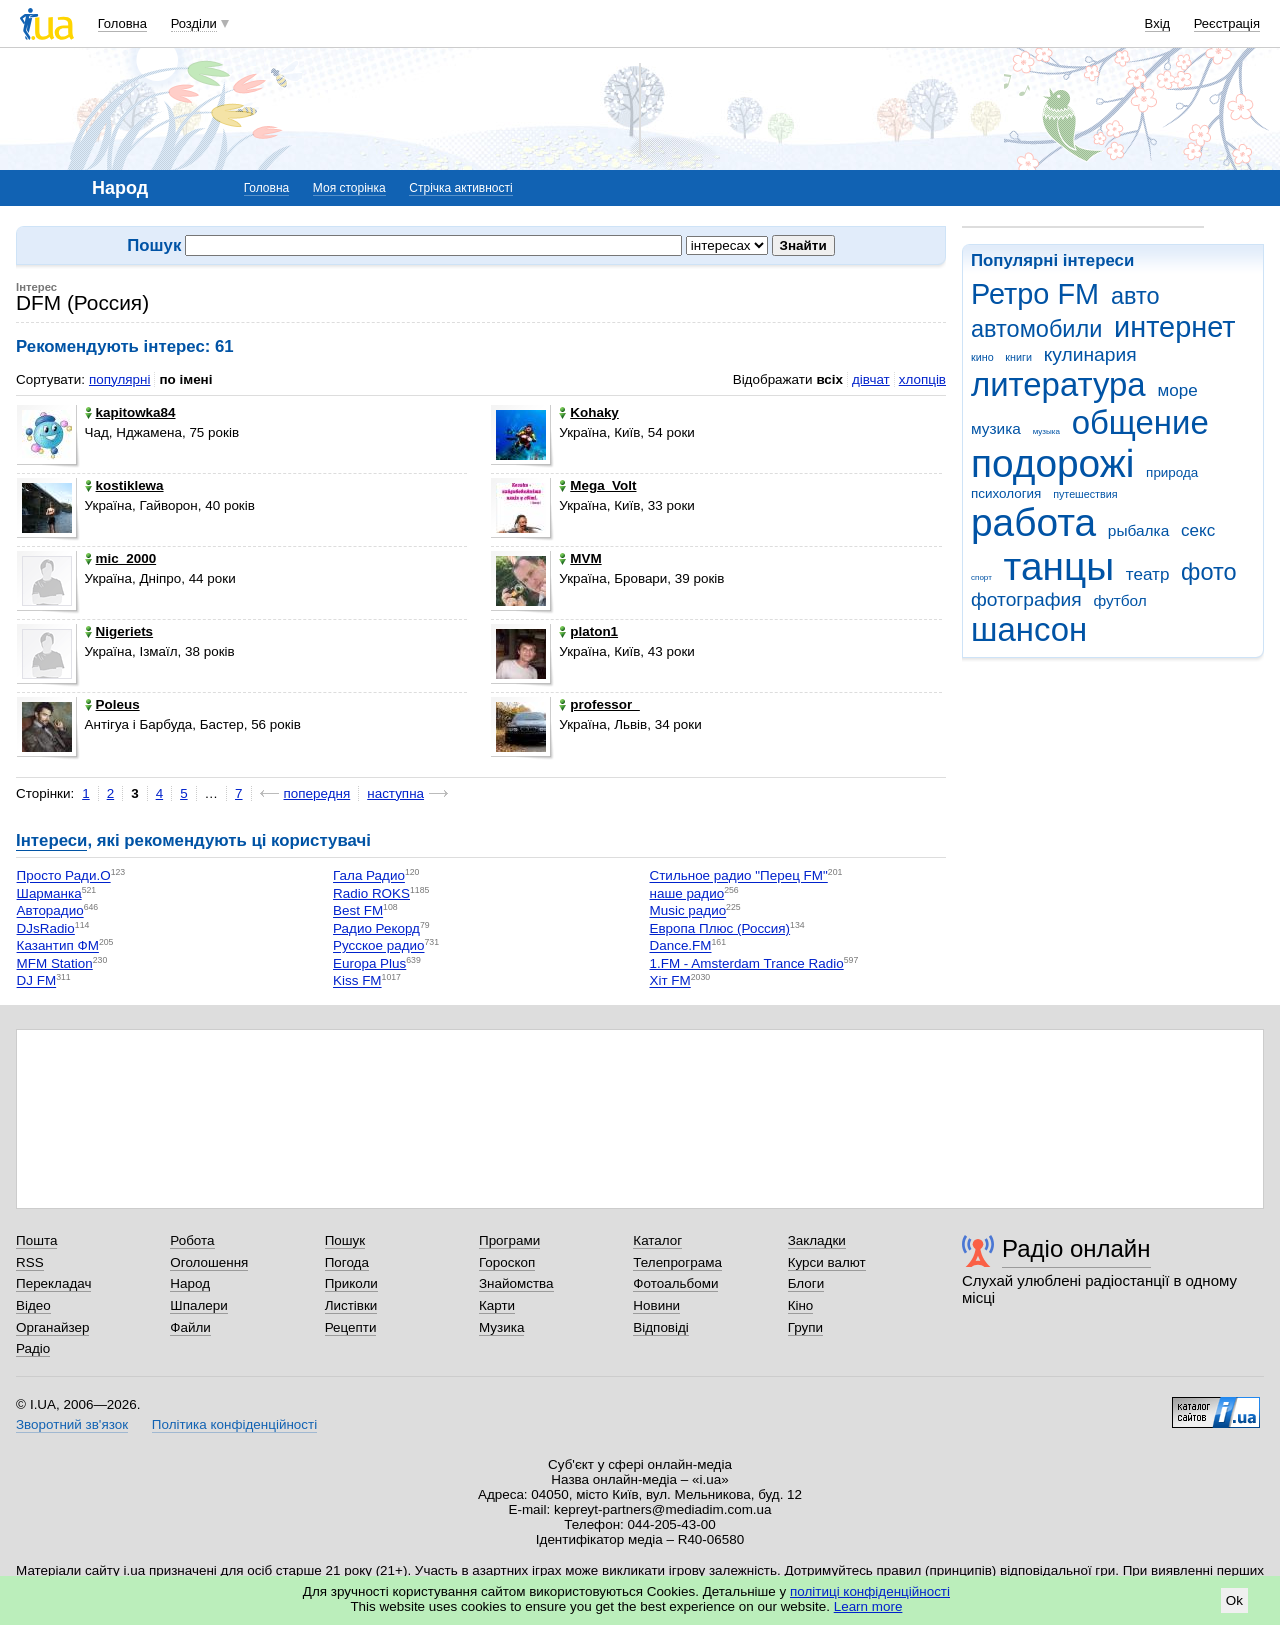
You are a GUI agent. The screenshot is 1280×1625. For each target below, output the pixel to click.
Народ (190, 1283)
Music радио (688, 911)
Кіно (801, 1305)
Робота (192, 1240)
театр (1148, 574)
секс (1198, 530)
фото (1209, 572)
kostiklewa (124, 485)
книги (1018, 357)
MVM (580, 558)
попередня (317, 793)
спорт (981, 577)
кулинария (1090, 354)
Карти (497, 1305)
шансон (1029, 629)
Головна (122, 23)
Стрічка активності (460, 188)
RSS (30, 1262)
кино (982, 357)
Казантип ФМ (58, 946)
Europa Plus (369, 963)
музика (996, 428)
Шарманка (49, 893)
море (1177, 390)
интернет (1174, 327)
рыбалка (1138, 530)
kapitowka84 (130, 412)
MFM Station (55, 963)
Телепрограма (677, 1262)
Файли (190, 1327)
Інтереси (51, 840)
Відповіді (661, 1327)
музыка (1046, 431)
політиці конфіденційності (870, 1591)
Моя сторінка (349, 188)
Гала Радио (369, 876)
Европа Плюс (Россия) (720, 928)
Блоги (806, 1283)
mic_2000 (121, 558)
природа (1172, 472)
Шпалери (198, 1305)
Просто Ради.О (64, 876)
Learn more (868, 1606)
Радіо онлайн (1076, 1248)
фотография (1026, 599)
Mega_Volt (597, 485)
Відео (33, 1305)
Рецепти (351, 1327)
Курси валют (827, 1262)
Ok (1234, 1600)
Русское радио (378, 946)
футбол (1119, 600)
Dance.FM (681, 946)
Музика (501, 1327)
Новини (656, 1305)
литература (1058, 384)
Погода (347, 1262)
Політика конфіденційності (234, 1424)
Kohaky (589, 412)
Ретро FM (1035, 294)
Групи (805, 1327)
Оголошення (209, 1262)
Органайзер (52, 1327)
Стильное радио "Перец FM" (739, 876)
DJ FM (37, 981)
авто (1135, 296)
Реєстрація (1227, 23)
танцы (1059, 566)
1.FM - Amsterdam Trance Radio (747, 963)
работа (1033, 522)
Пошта (36, 1240)
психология (1006, 493)
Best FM (358, 911)
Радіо (33, 1348)
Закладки (817, 1240)
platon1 (588, 631)
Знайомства (516, 1283)
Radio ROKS (371, 893)
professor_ (599, 704)
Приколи (351, 1283)
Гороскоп (507, 1262)
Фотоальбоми (675, 1283)
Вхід (1158, 23)
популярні (119, 379)
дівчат (871, 379)
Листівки (351, 1305)
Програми (509, 1240)
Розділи (194, 23)
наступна (395, 793)
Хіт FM (670, 981)
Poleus (112, 704)
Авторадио (50, 911)
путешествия (1085, 494)
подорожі (1052, 463)
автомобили (1036, 329)
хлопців (922, 379)
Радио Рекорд (376, 928)
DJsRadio (46, 928)
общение (1140, 422)
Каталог (657, 1240)
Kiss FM (357, 981)
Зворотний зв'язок (72, 1424)
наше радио (687, 893)
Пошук (345, 1240)
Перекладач (53, 1283)
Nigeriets (119, 631)
